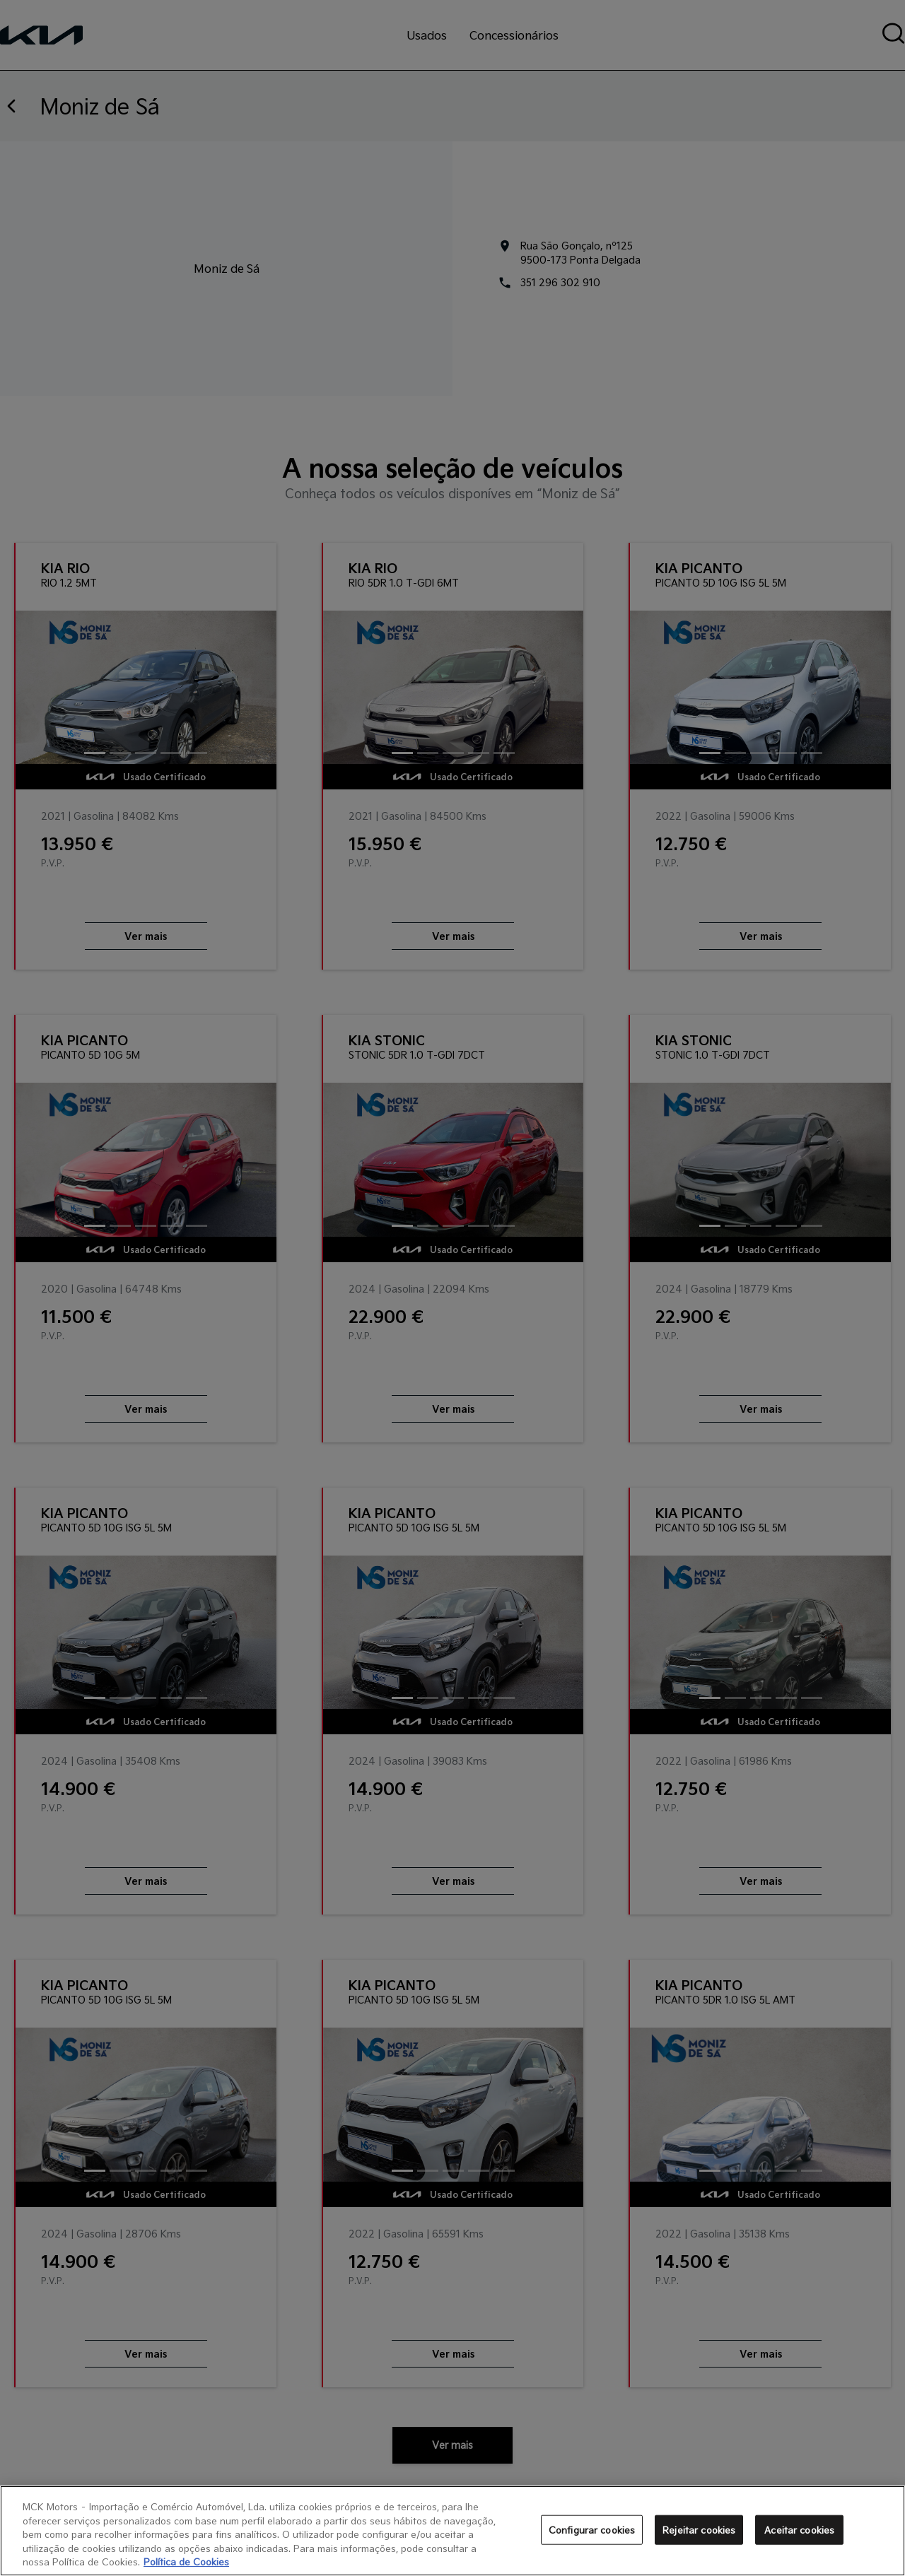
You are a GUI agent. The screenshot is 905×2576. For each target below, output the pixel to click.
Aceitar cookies (799, 2530)
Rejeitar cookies (698, 2530)
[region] (452, 2531)
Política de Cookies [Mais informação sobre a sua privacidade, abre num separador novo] (186, 2562)
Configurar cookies (592, 2530)
